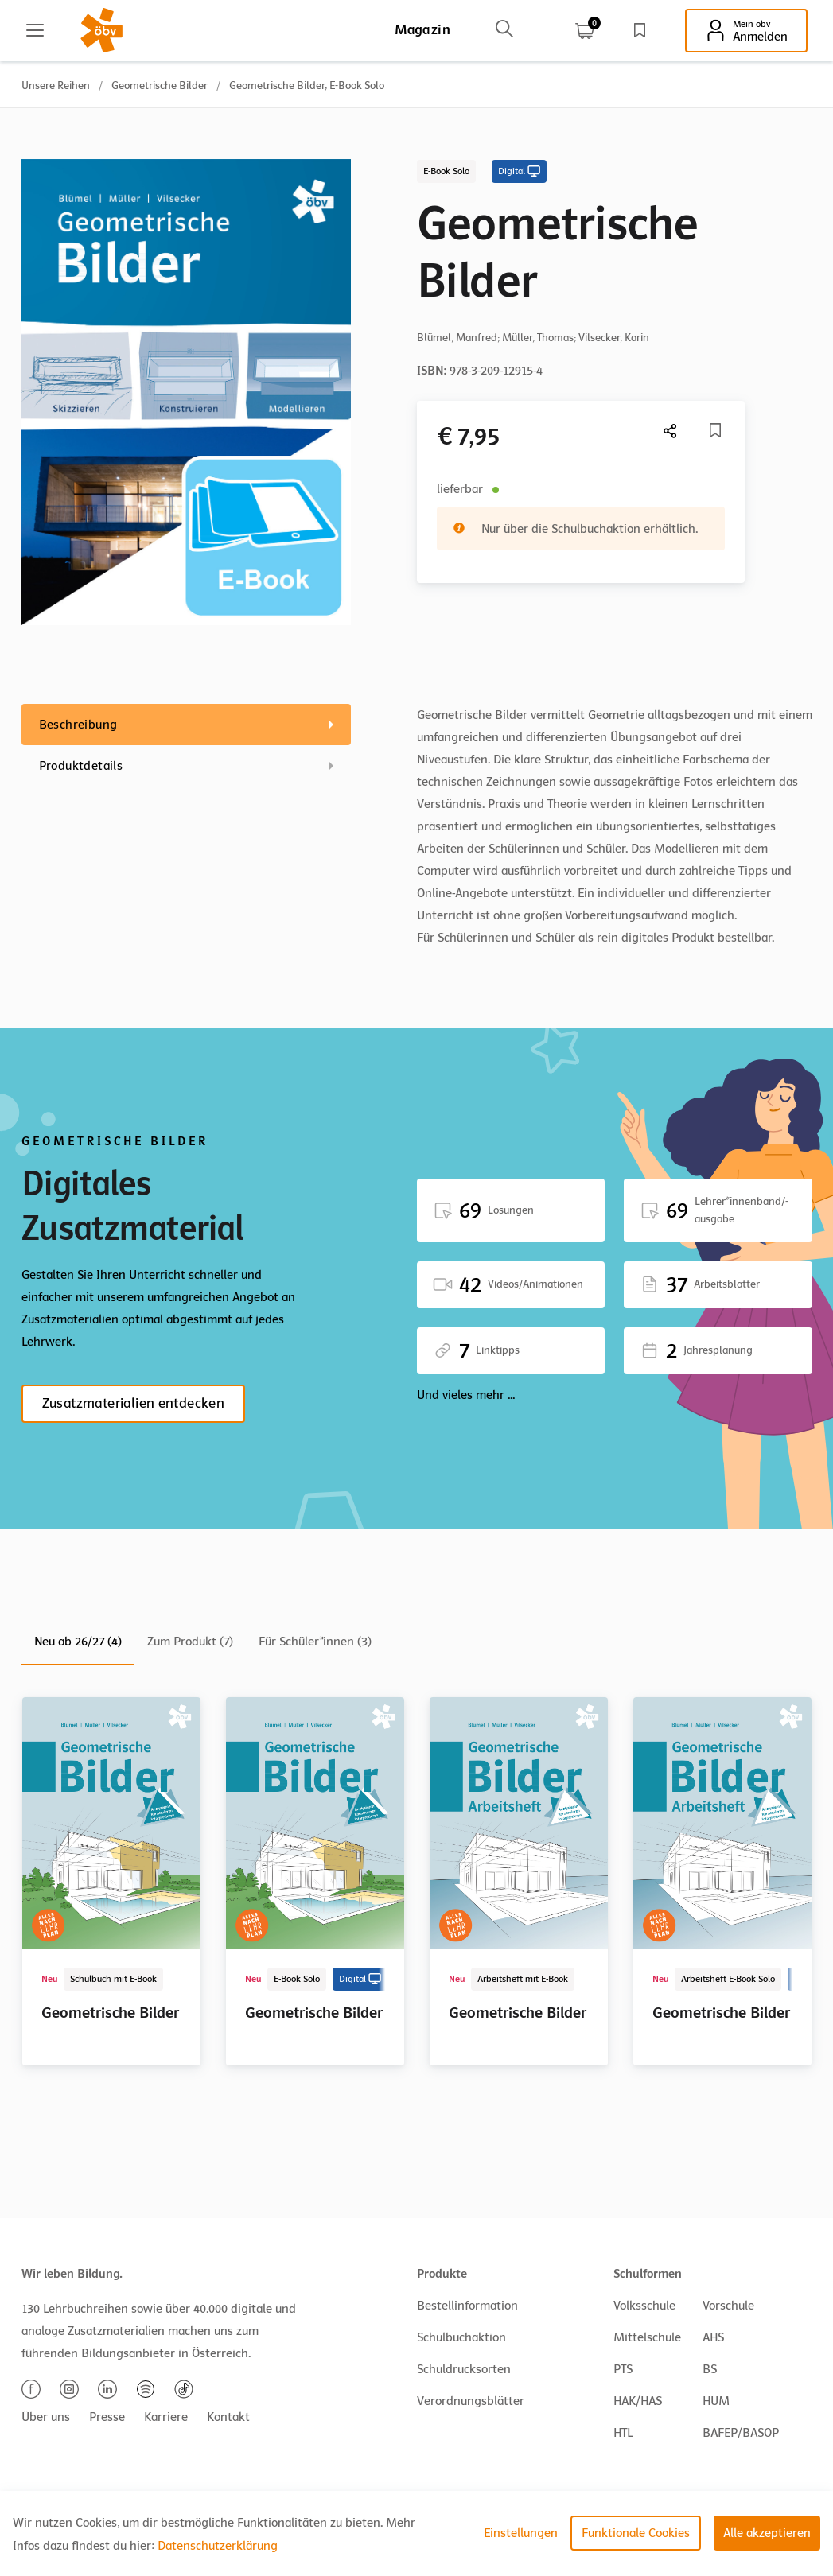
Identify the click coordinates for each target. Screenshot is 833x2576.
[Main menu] (35, 30)
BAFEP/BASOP (741, 2433)
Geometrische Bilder (159, 85)
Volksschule (644, 2305)
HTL (623, 2433)
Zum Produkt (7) (190, 1641)
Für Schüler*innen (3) (315, 1641)
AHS (713, 2337)
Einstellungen (521, 2533)
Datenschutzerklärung (218, 2546)
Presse (107, 2417)
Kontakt (228, 2417)
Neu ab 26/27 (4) (78, 1641)
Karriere (166, 2417)
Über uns (45, 2417)
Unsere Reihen (55, 85)
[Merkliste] (715, 430)
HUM (716, 2401)
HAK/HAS (637, 2401)
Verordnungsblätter (470, 2401)
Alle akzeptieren (767, 2533)
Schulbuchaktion (461, 2337)
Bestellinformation (467, 2305)
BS (710, 2369)
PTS (623, 2369)
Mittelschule (647, 2337)
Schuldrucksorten (464, 2369)
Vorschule (728, 2305)
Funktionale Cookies (636, 2533)
